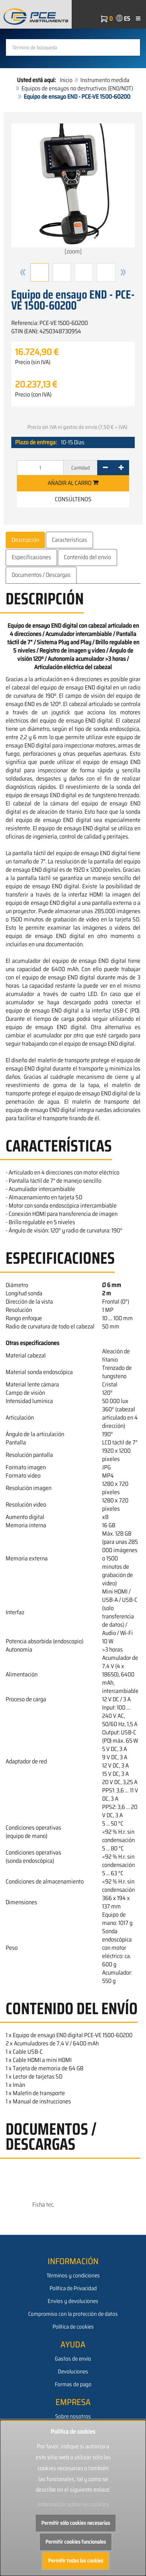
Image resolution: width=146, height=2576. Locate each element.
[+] (121, 467)
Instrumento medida (104, 80)
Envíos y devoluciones (73, 2301)
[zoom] (73, 190)
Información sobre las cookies (73, 2504)
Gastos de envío (73, 2358)
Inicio (66, 80)
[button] (23, 272)
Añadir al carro (73, 483)
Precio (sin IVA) (32, 362)
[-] (105, 467)
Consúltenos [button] (73, 499)
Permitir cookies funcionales (75, 2542)
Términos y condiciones (73, 2275)
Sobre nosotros (73, 2416)
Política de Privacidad (73, 2288)
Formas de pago (73, 2384)
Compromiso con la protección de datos (73, 2313)
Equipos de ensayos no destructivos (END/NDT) (77, 88)
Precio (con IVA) (33, 394)
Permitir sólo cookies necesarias (75, 2523)
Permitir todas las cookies (75, 2560)
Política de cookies (73, 2326)
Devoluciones (73, 2371)
